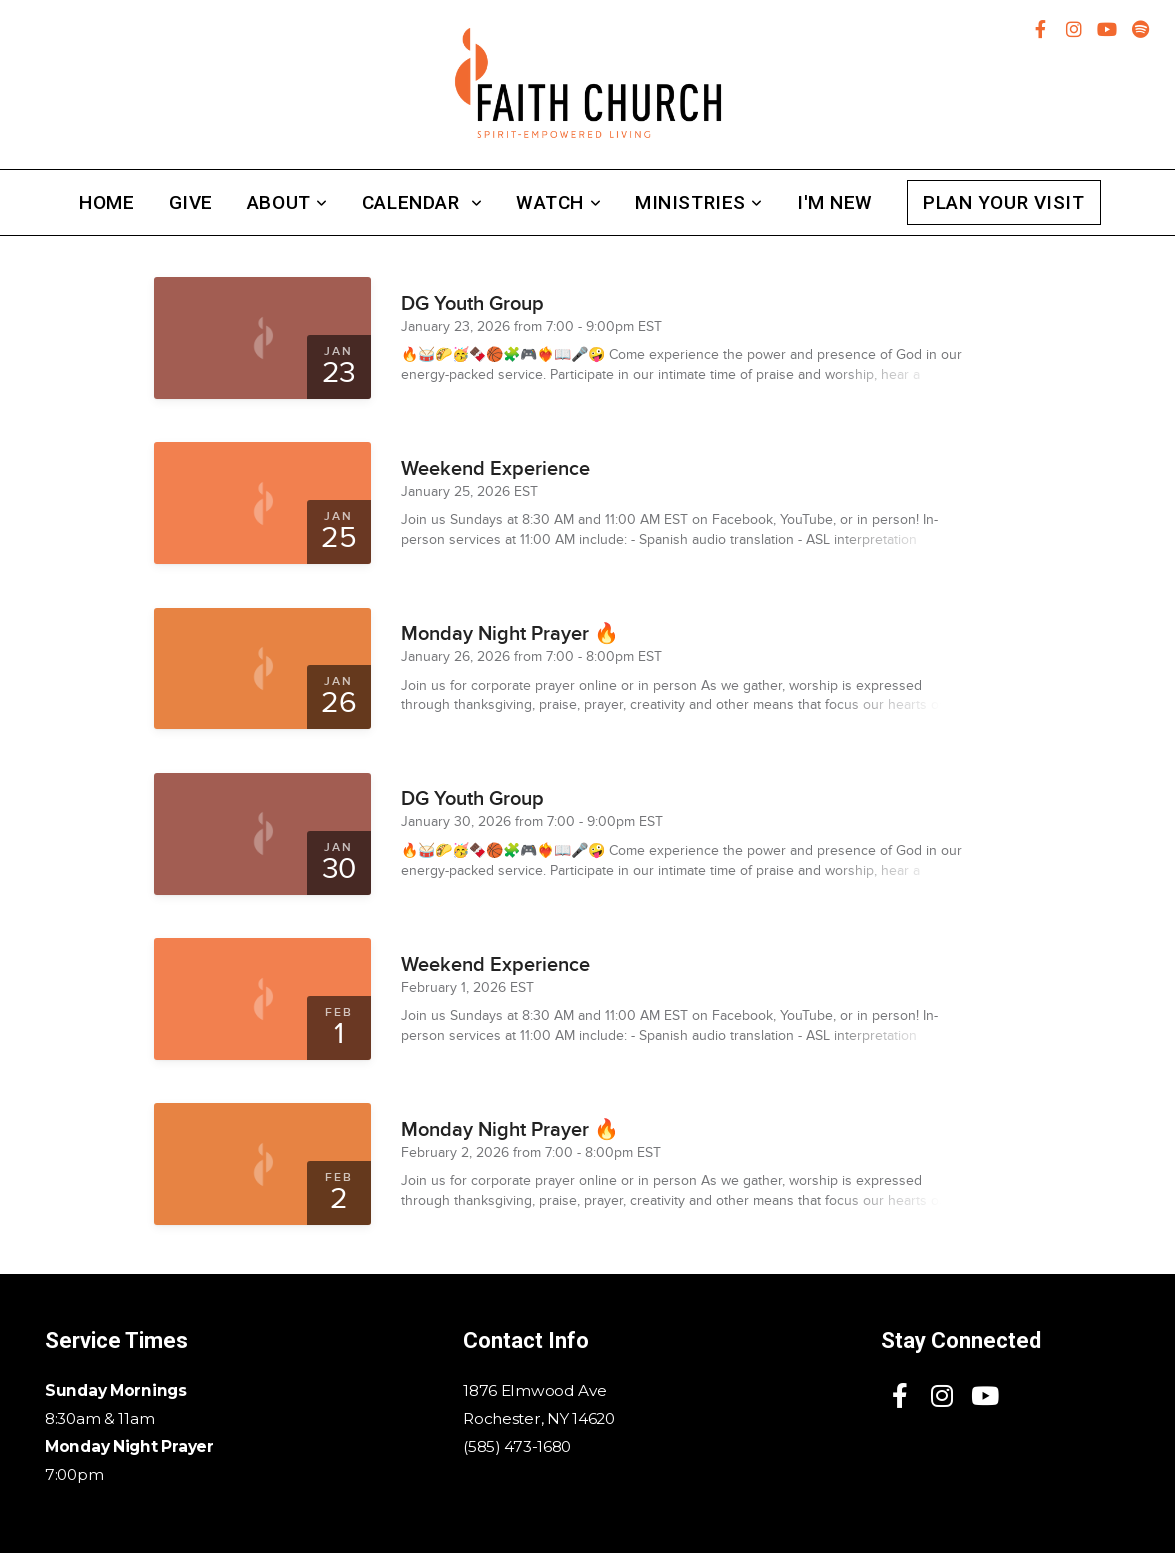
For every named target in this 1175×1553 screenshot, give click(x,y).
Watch (558, 202)
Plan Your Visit (1004, 202)
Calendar (422, 202)
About (287, 202)
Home (106, 202)
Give (191, 202)
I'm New (835, 202)
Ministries (699, 202)
